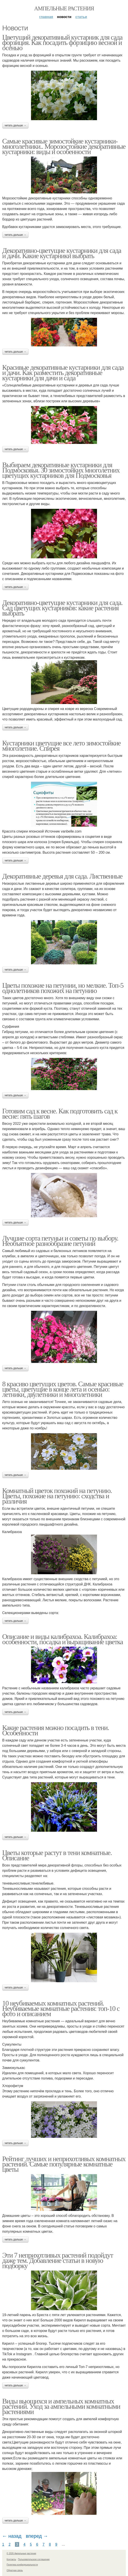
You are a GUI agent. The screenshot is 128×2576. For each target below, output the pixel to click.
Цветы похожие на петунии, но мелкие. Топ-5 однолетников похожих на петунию (62, 988)
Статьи (81, 17)
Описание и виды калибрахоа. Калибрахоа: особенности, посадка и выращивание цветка (62, 1639)
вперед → (37, 2536)
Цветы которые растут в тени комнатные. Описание (57, 1855)
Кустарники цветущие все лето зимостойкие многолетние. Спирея (61, 745)
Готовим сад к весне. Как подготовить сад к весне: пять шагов (59, 1113)
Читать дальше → (15, 125)
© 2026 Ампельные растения (21, 2553)
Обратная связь (15, 2570)
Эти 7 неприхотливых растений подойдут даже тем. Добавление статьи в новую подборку (57, 2260)
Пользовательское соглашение (34, 2559)
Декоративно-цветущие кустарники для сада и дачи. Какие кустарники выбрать (61, 253)
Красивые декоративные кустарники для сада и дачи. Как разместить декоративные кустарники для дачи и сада (63, 372)
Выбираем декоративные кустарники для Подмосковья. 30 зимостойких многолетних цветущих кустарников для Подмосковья (61, 470)
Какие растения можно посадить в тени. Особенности (55, 1730)
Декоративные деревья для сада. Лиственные (62, 876)
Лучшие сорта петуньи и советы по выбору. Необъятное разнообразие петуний (60, 1240)
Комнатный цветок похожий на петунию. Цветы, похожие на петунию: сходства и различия (57, 1496)
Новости (64, 17)
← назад (11, 2536)
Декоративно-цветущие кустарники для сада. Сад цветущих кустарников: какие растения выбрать (62, 608)
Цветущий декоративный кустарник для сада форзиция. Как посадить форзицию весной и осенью (62, 42)
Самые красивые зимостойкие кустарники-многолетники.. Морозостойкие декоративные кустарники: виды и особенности (63, 146)
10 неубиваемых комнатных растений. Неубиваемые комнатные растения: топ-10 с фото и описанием (60, 2008)
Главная (46, 17)
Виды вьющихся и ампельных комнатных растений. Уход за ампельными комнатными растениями (61, 2406)
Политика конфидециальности (22, 2564)
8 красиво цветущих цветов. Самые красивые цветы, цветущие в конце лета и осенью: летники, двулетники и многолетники (62, 1389)
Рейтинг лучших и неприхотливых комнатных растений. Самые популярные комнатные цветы (64, 2164)
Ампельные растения (64, 8)
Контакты (11, 2559)
